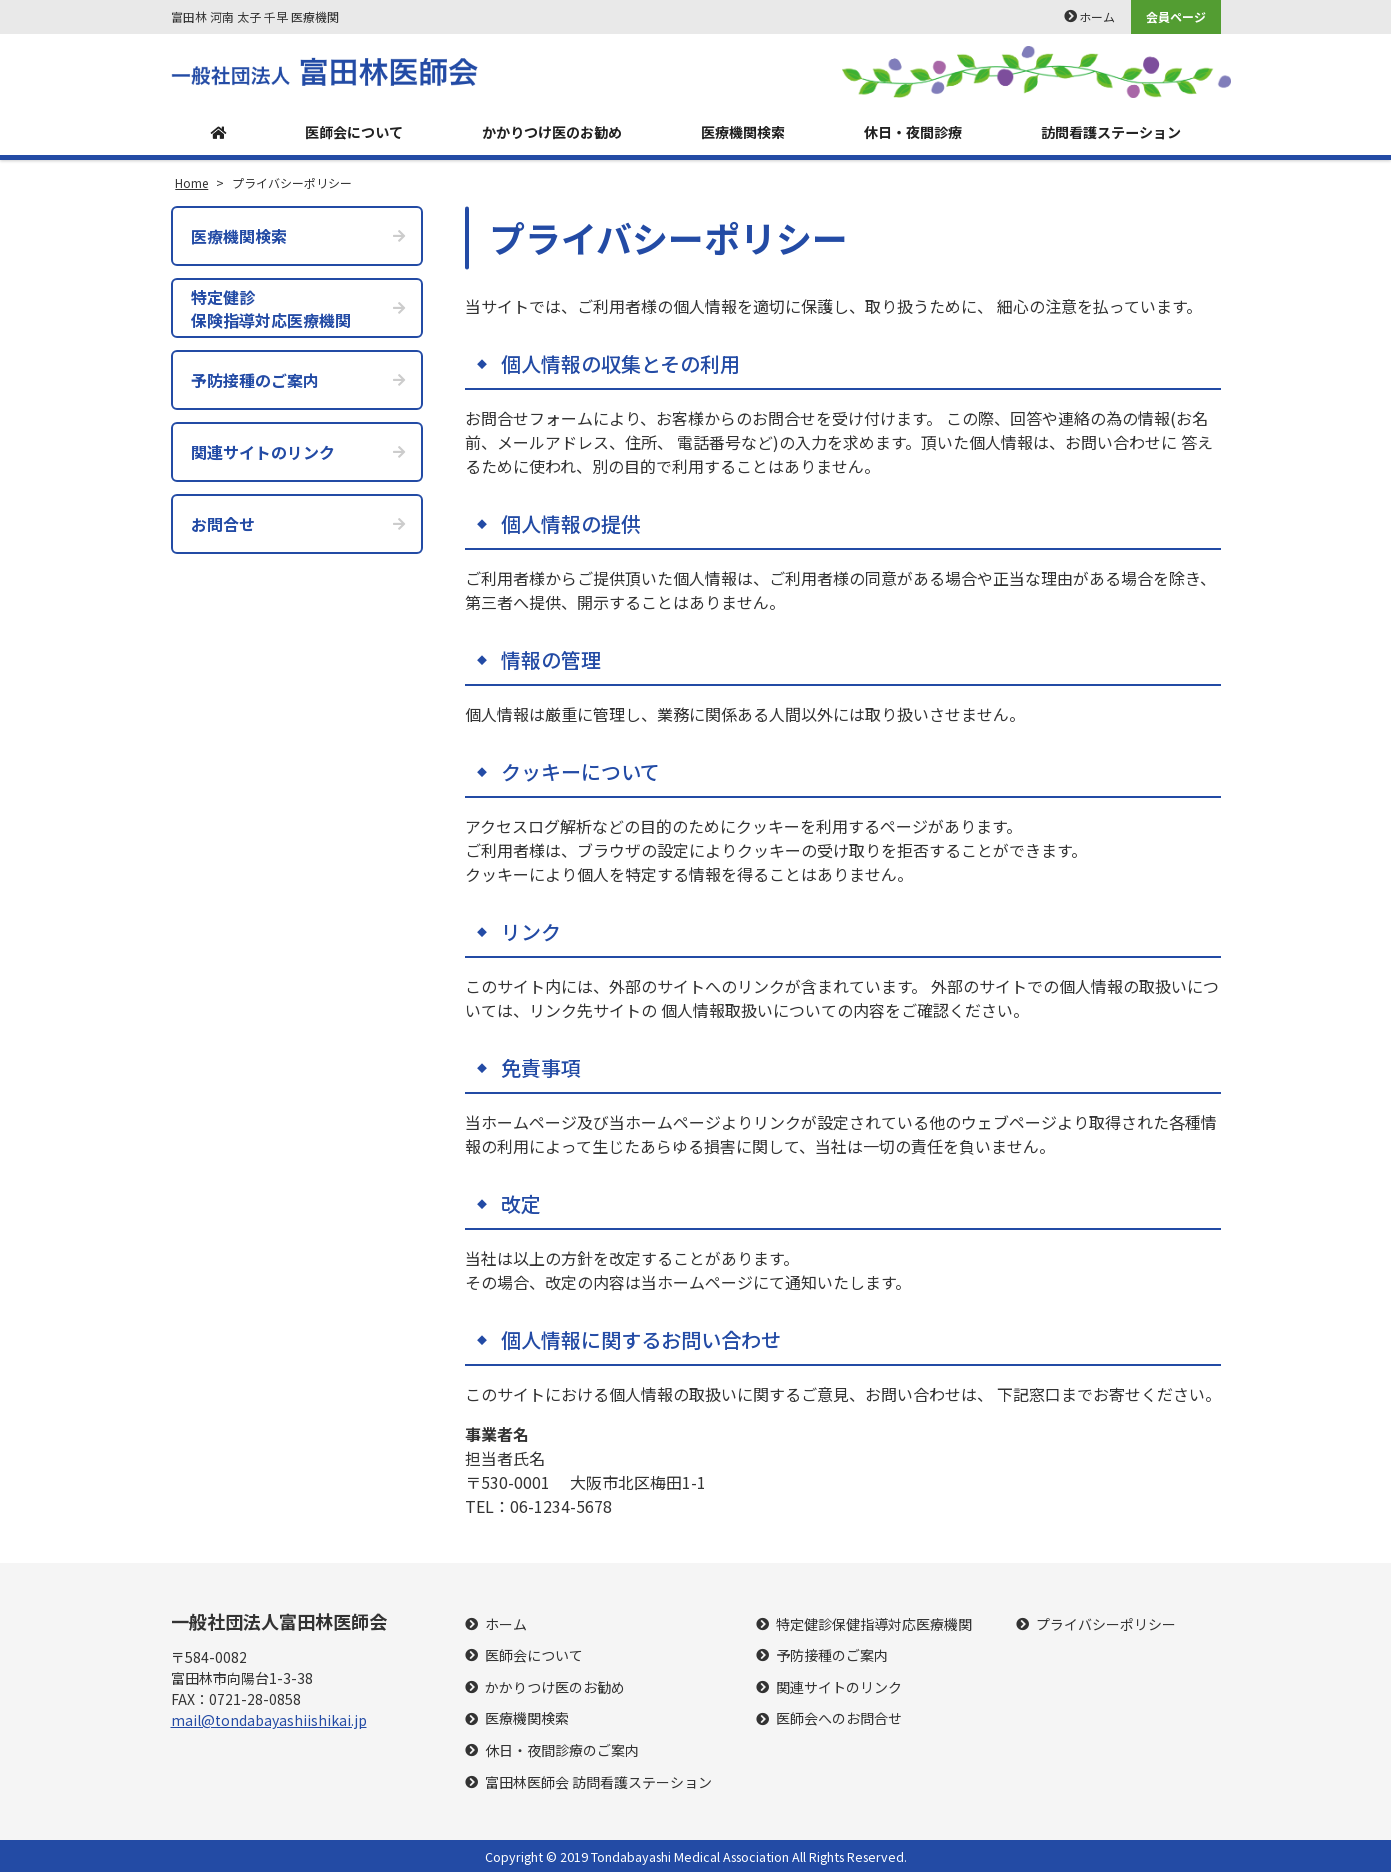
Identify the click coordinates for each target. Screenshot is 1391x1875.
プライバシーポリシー (1106, 1626)
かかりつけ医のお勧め (544, 134)
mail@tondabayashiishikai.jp (269, 1723)
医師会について (342, 134)
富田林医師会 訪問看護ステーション (598, 1784)
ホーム (1097, 16)
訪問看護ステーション (1108, 134)
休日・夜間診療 (906, 134)
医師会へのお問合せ (839, 1721)
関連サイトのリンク (839, 1690)
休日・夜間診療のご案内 (562, 1753)
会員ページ (1176, 16)
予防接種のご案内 (832, 1658)
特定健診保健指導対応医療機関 (874, 1626)
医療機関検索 (737, 134)
